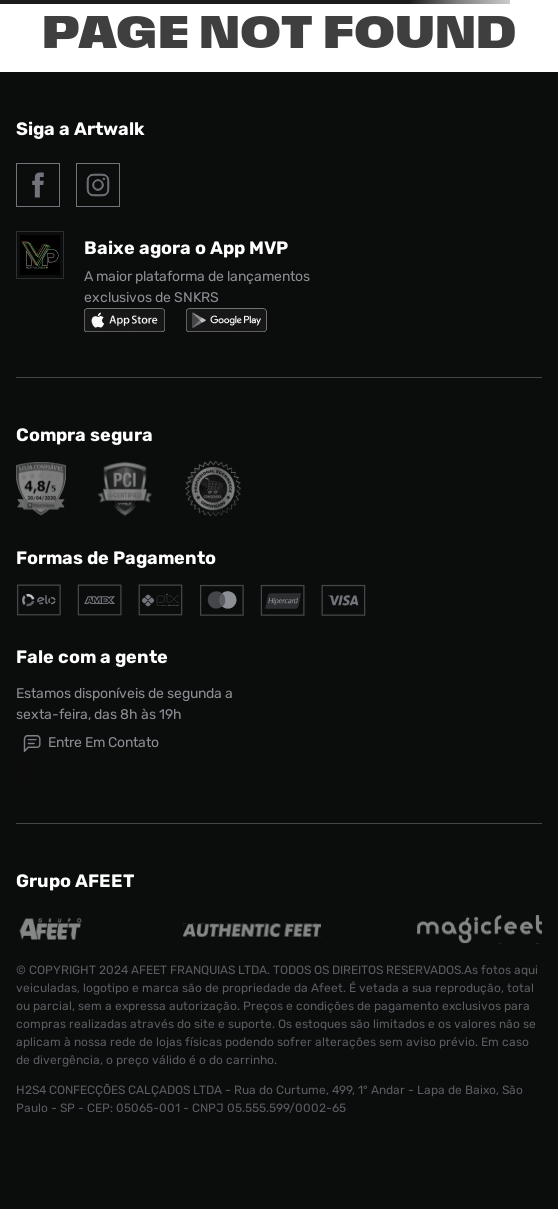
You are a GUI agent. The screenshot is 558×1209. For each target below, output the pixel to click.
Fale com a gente (92, 657)
